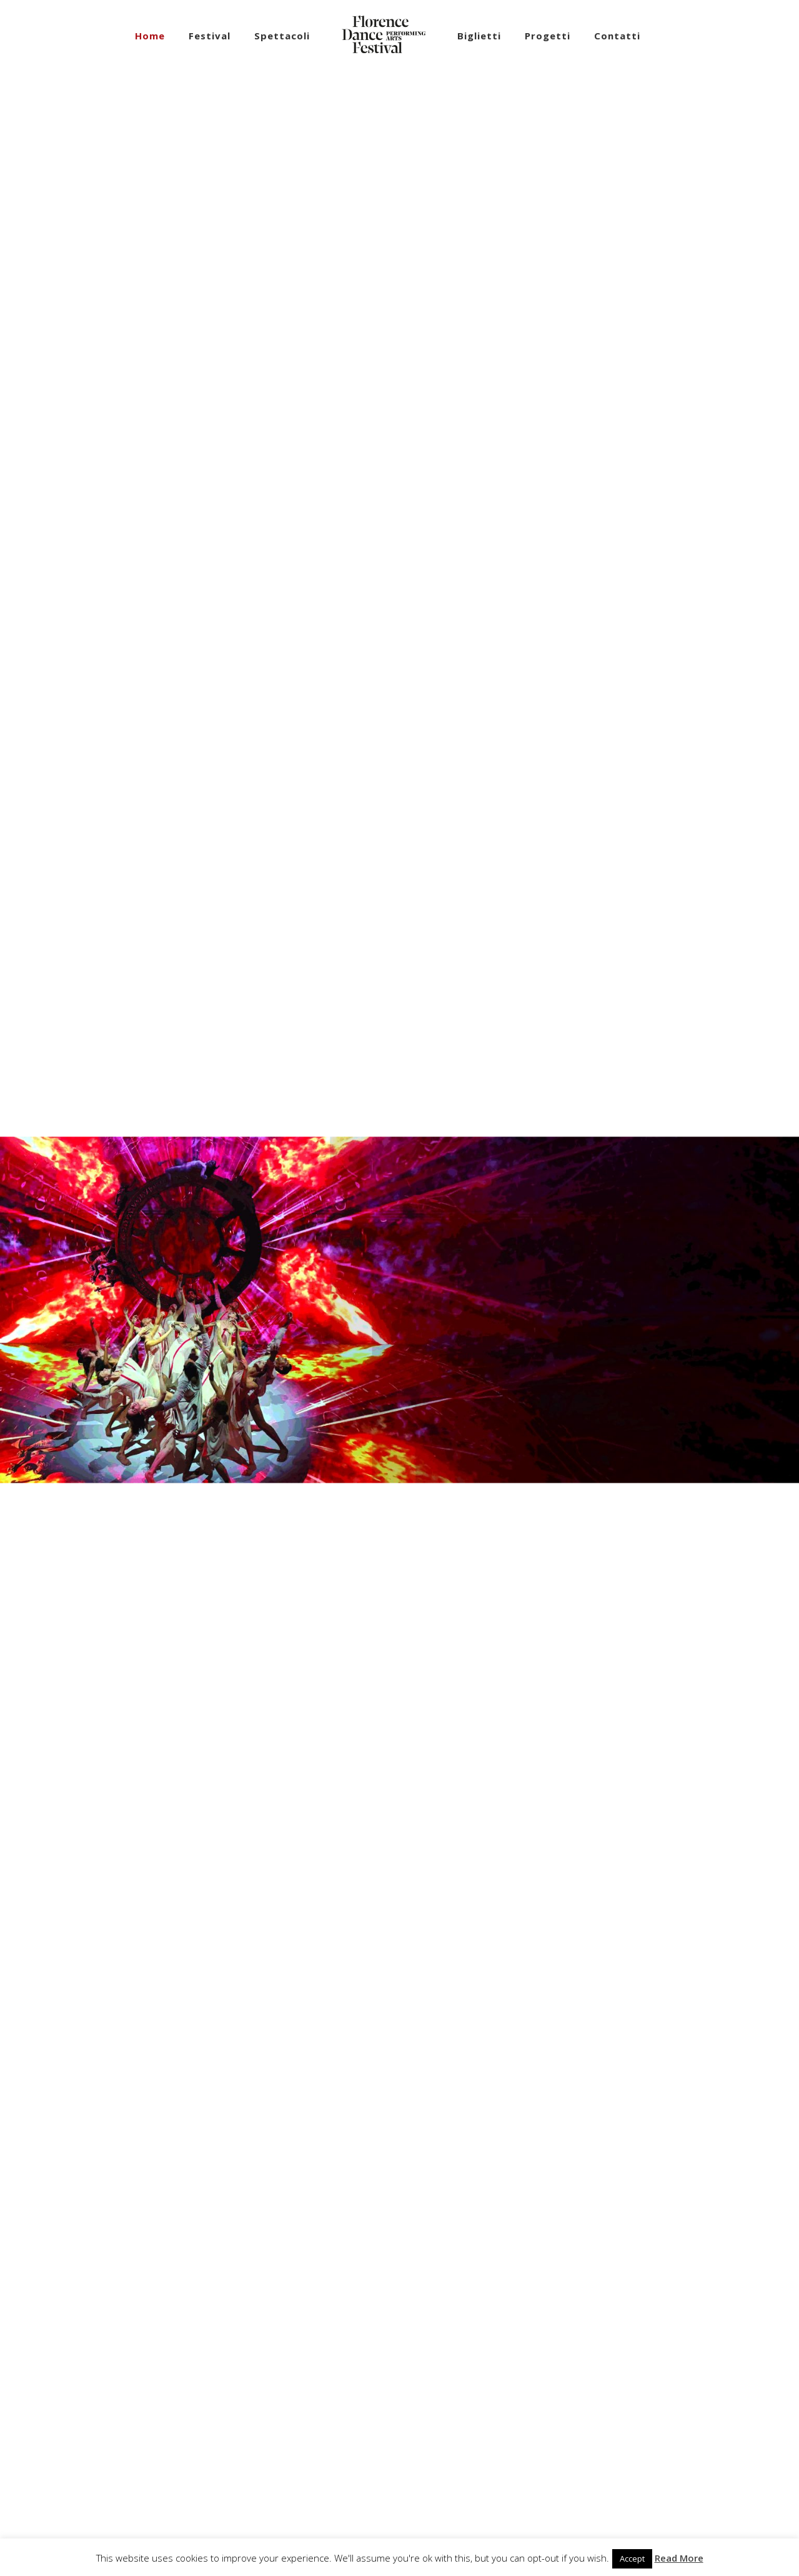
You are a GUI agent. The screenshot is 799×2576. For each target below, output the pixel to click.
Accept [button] (632, 2558)
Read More (679, 2558)
